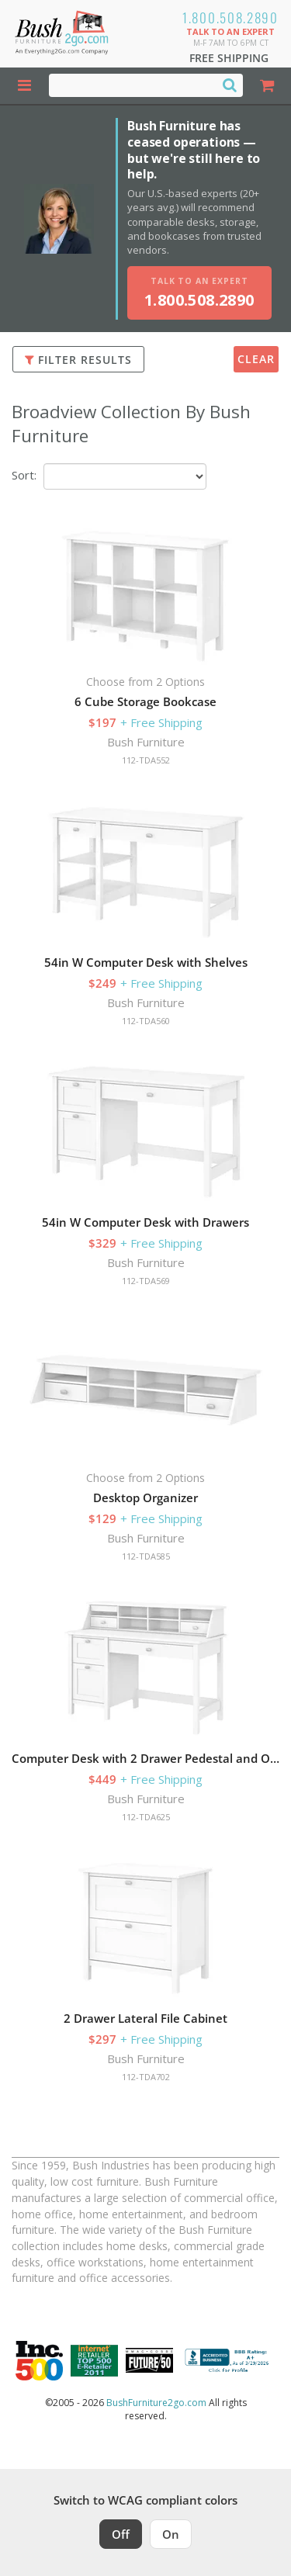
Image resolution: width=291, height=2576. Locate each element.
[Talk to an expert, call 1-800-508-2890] (199, 293)
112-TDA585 (146, 1556)
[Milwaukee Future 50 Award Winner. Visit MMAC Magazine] (149, 2360)
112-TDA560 (146, 1021)
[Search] (229, 84)
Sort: (24, 475)
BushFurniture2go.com (156, 2402)
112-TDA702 (146, 2077)
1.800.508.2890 (230, 17)
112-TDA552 (146, 760)
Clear (256, 358)
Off (121, 2534)
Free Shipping (228, 57)
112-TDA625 (146, 1817)
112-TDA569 (146, 1280)
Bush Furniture (146, 742)
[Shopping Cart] (267, 86)
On (170, 2534)
